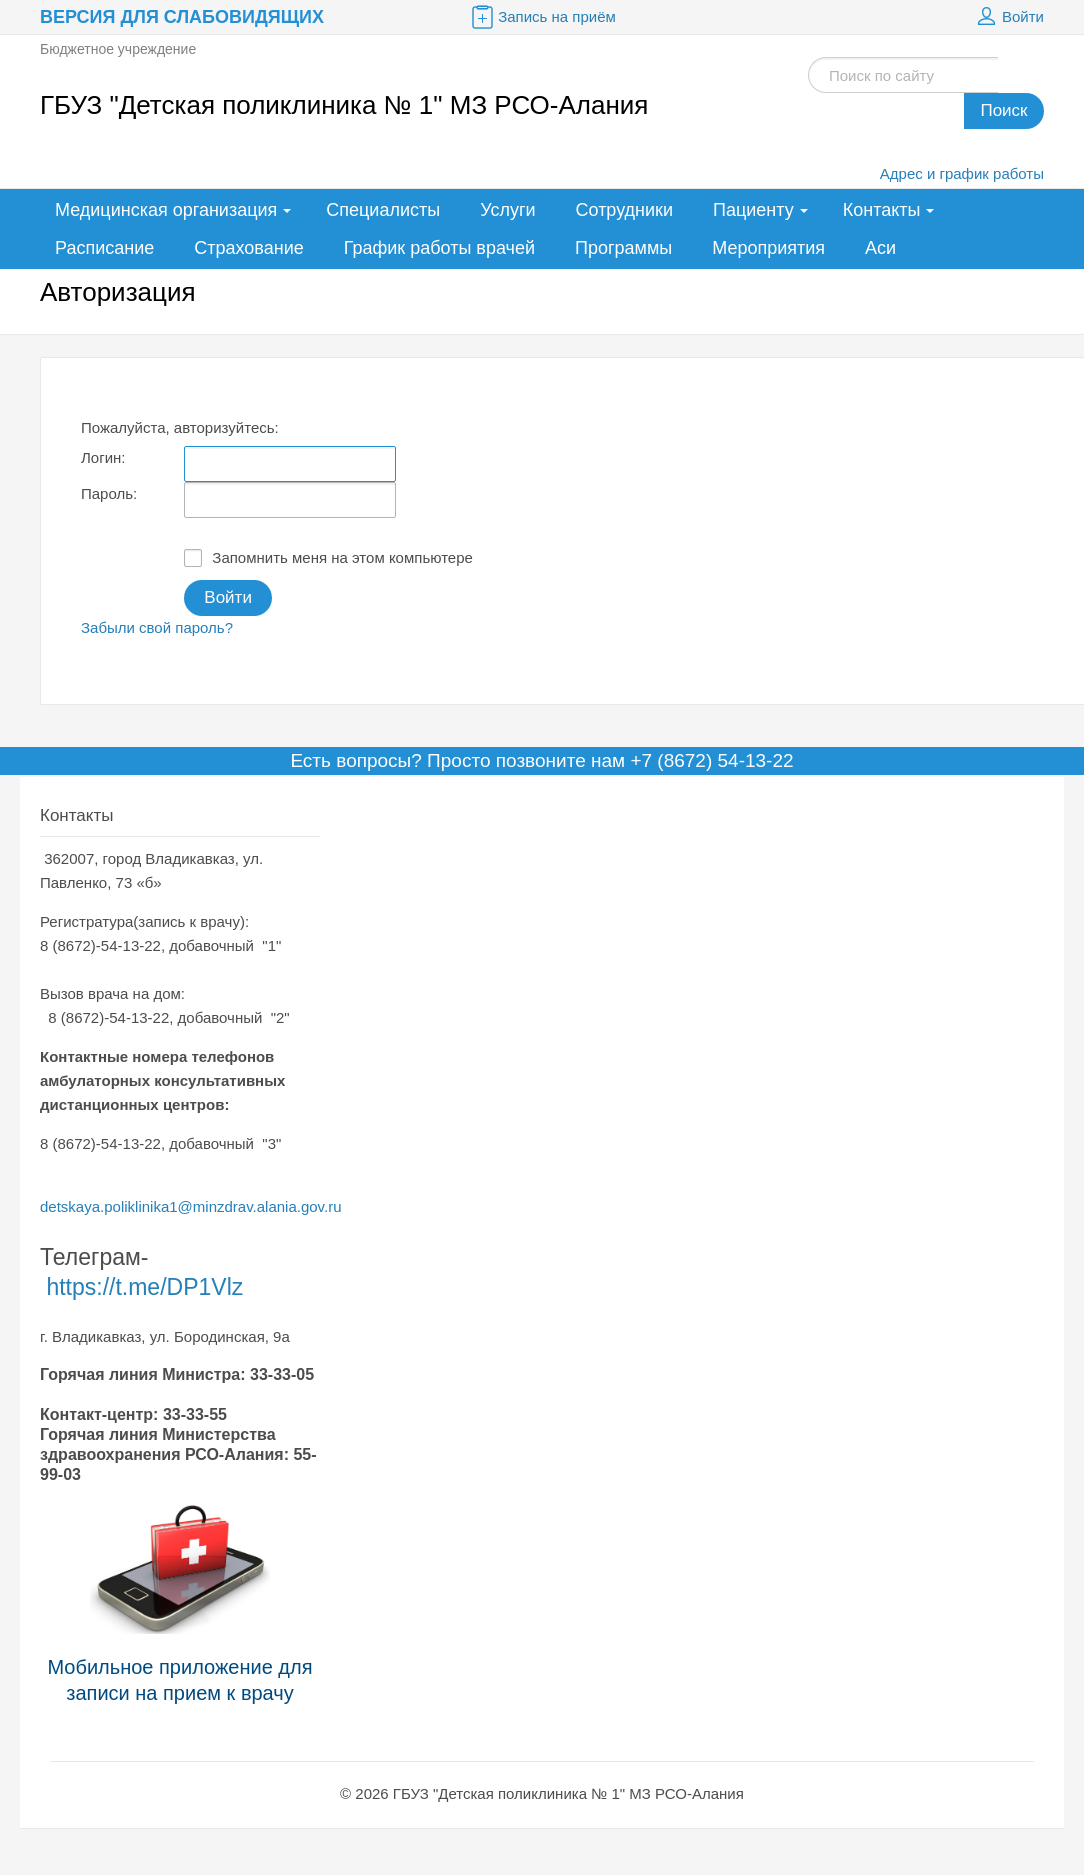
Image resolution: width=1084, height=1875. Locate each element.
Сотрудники (625, 210)
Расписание (104, 248)
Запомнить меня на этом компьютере (328, 558)
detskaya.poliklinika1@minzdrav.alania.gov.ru (191, 1206)
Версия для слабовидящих (182, 17)
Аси (880, 248)
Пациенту (753, 210)
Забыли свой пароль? (157, 627)
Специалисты (383, 210)
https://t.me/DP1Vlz (144, 1287)
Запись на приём (542, 17)
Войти (1008, 17)
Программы (623, 248)
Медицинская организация (166, 210)
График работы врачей (439, 248)
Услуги (507, 210)
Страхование (248, 248)
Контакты (882, 210)
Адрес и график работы (962, 173)
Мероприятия (768, 248)
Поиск (1003, 110)
